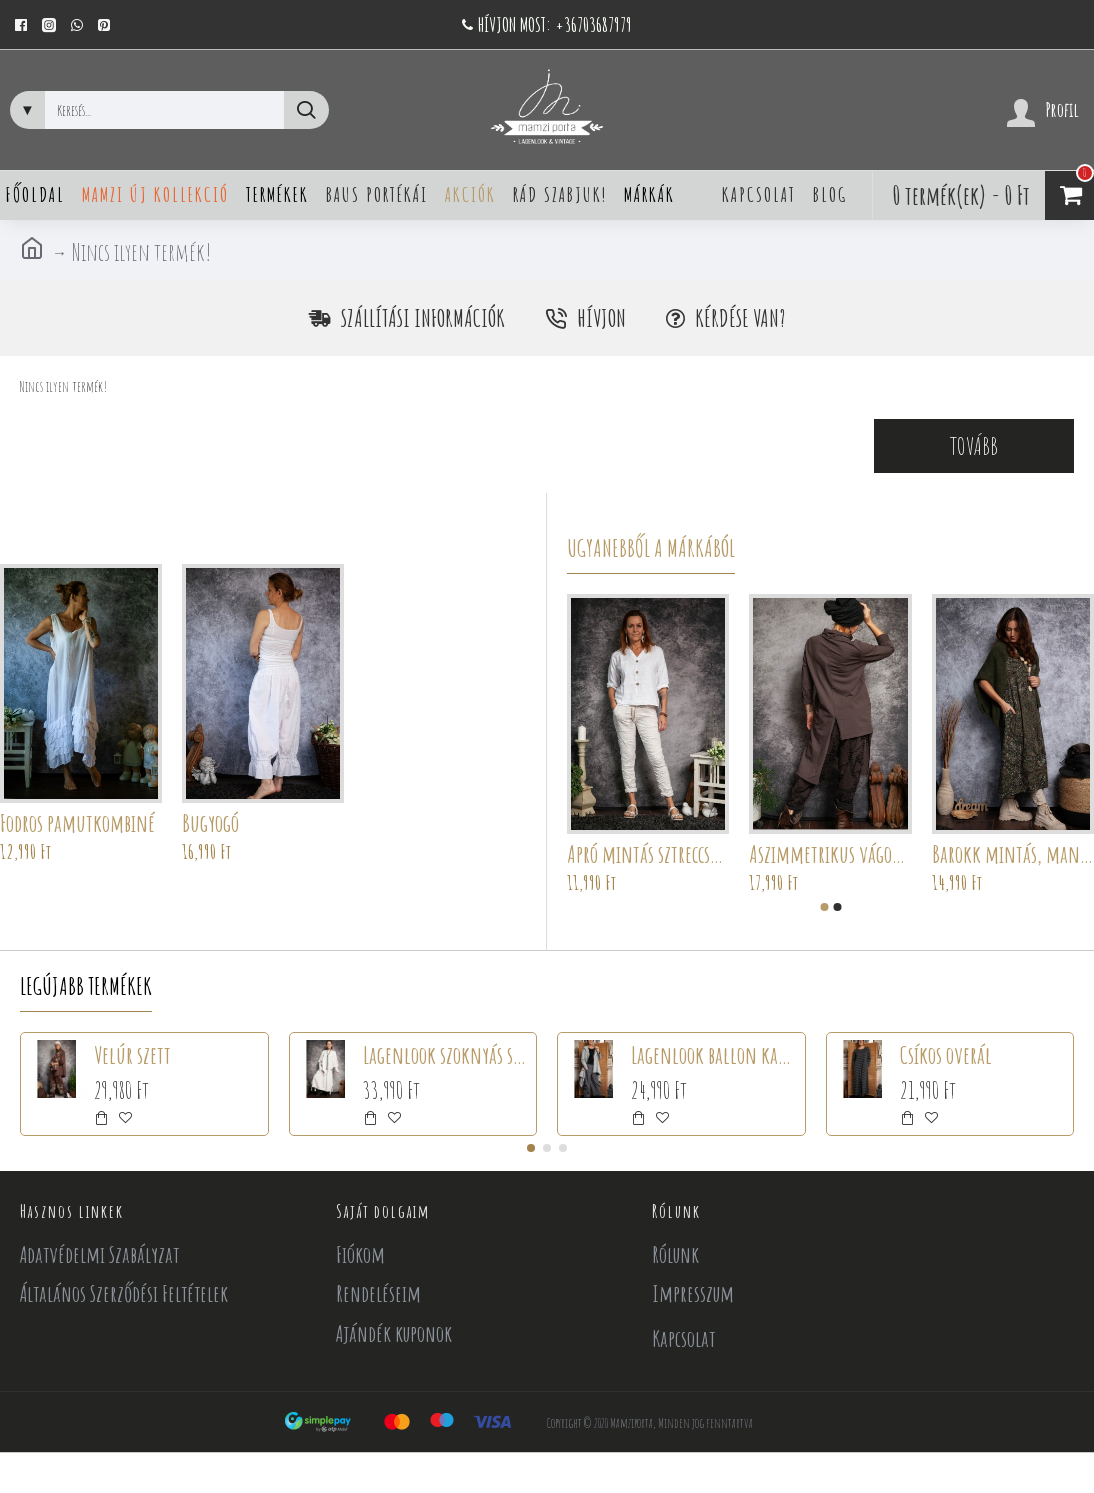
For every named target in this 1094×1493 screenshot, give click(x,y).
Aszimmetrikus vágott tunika (830, 854)
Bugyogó (210, 823)
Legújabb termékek (86, 986)
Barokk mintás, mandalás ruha (1013, 854)
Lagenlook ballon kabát (714, 1055)
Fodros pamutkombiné (77, 823)
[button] (824, 907)
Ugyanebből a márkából (651, 548)
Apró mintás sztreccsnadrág (648, 854)
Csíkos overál (946, 1055)
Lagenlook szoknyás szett (446, 1055)
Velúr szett (132, 1055)
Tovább (974, 446)
